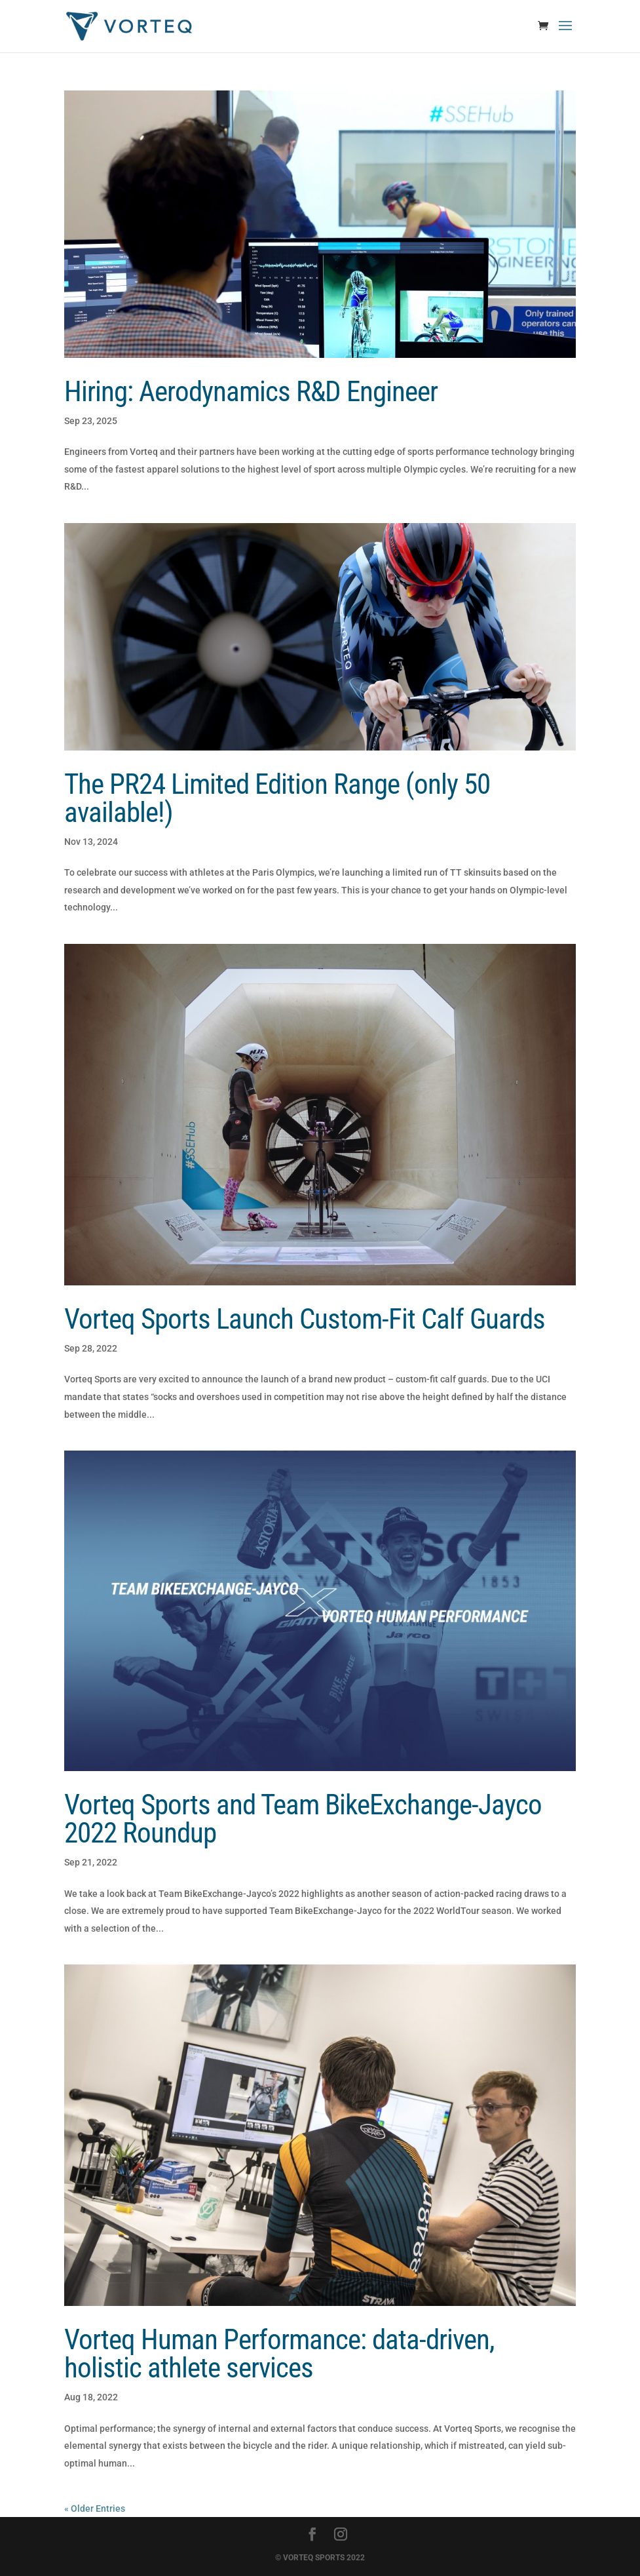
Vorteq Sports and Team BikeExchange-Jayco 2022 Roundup (303, 1818)
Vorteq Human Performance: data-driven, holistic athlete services (279, 2353)
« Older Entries (94, 2508)
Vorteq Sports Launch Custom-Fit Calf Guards (304, 1318)
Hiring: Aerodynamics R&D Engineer (251, 391)
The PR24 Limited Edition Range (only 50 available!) (277, 798)
